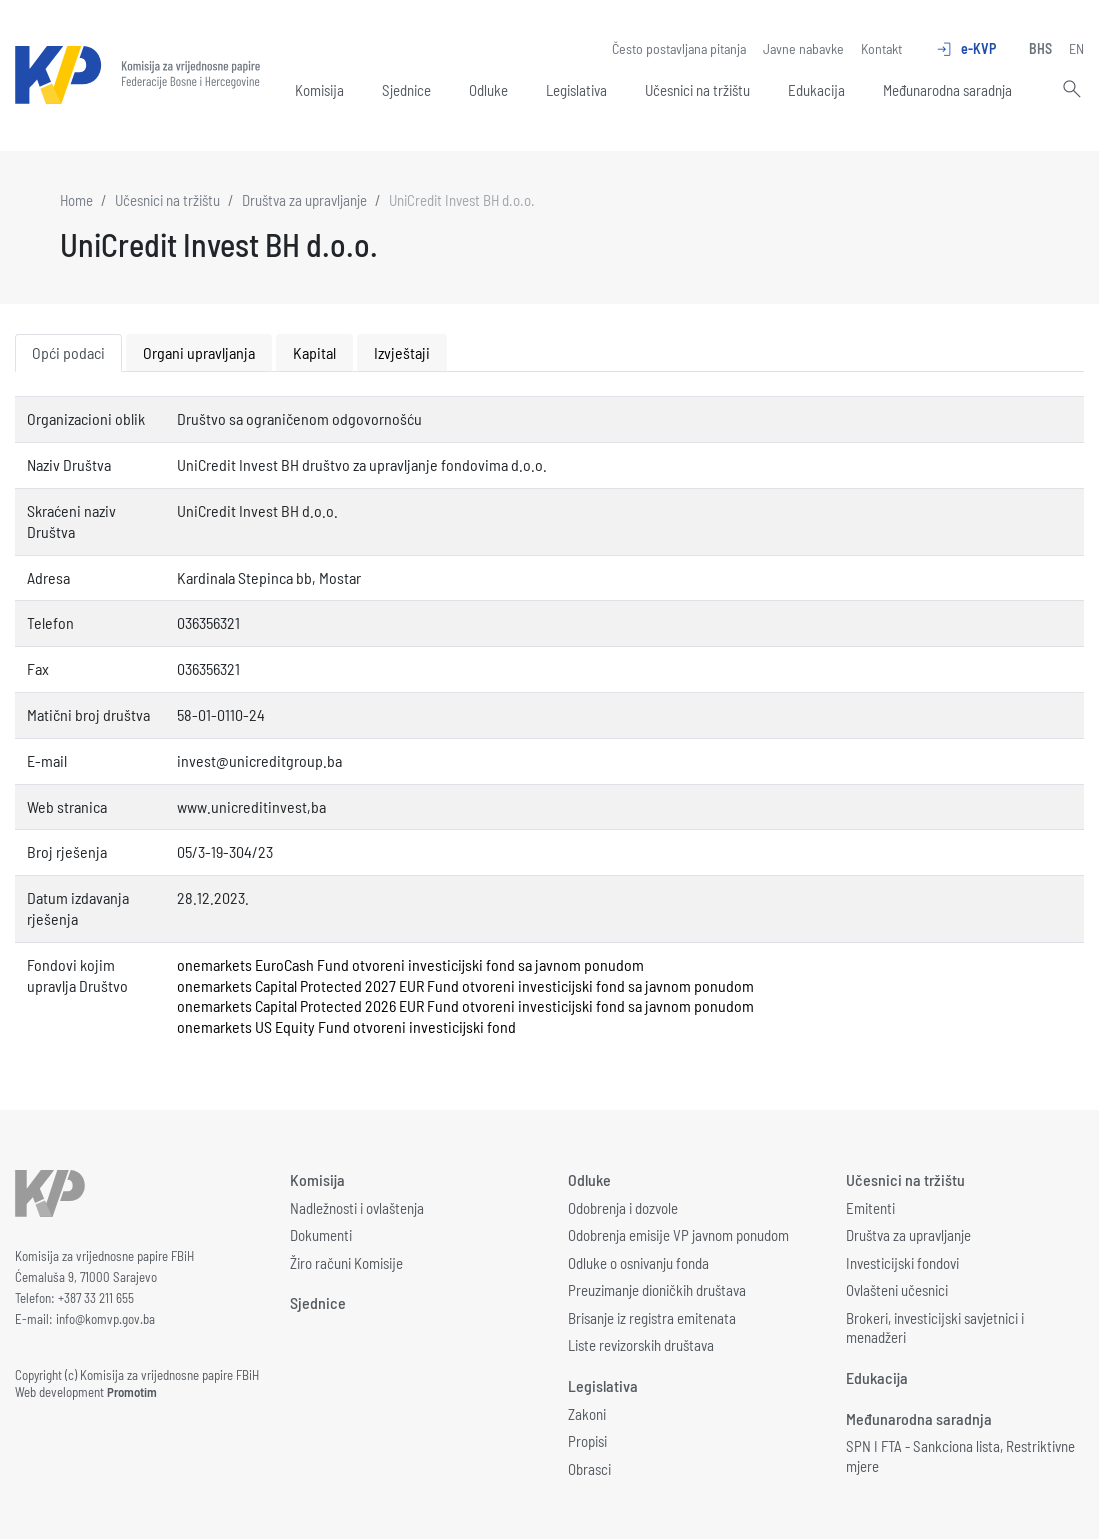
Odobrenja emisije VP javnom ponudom (678, 1235)
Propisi (587, 1441)
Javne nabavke (803, 48)
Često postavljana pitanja (679, 48)
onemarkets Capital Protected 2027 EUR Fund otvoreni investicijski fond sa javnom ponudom (465, 985)
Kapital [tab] (314, 352)
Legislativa (576, 90)
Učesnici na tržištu (697, 90)
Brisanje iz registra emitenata (652, 1318)
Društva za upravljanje (304, 200)
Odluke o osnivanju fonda (638, 1263)
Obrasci (589, 1469)
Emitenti (870, 1208)
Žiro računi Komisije (346, 1263)
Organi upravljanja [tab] (199, 352)
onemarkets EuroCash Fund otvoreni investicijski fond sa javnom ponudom (410, 964)
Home (76, 200)
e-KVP (965, 49)
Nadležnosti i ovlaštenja (357, 1208)
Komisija (319, 90)
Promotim (132, 1392)
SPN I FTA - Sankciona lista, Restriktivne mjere (960, 1456)
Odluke (488, 90)
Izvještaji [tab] (402, 352)
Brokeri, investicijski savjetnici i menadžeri (935, 1328)
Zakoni (587, 1414)
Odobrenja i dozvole (623, 1208)
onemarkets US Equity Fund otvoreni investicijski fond (346, 1026)
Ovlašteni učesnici (897, 1290)
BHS (1040, 48)
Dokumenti (321, 1235)
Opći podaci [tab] (68, 352)
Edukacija (816, 90)
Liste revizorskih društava (641, 1345)
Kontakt (881, 48)
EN (1076, 48)
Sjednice (406, 90)
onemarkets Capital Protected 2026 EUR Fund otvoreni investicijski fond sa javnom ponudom (465, 1005)
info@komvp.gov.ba (105, 1319)
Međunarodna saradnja (947, 90)
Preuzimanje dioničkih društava (657, 1290)
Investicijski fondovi (902, 1263)
